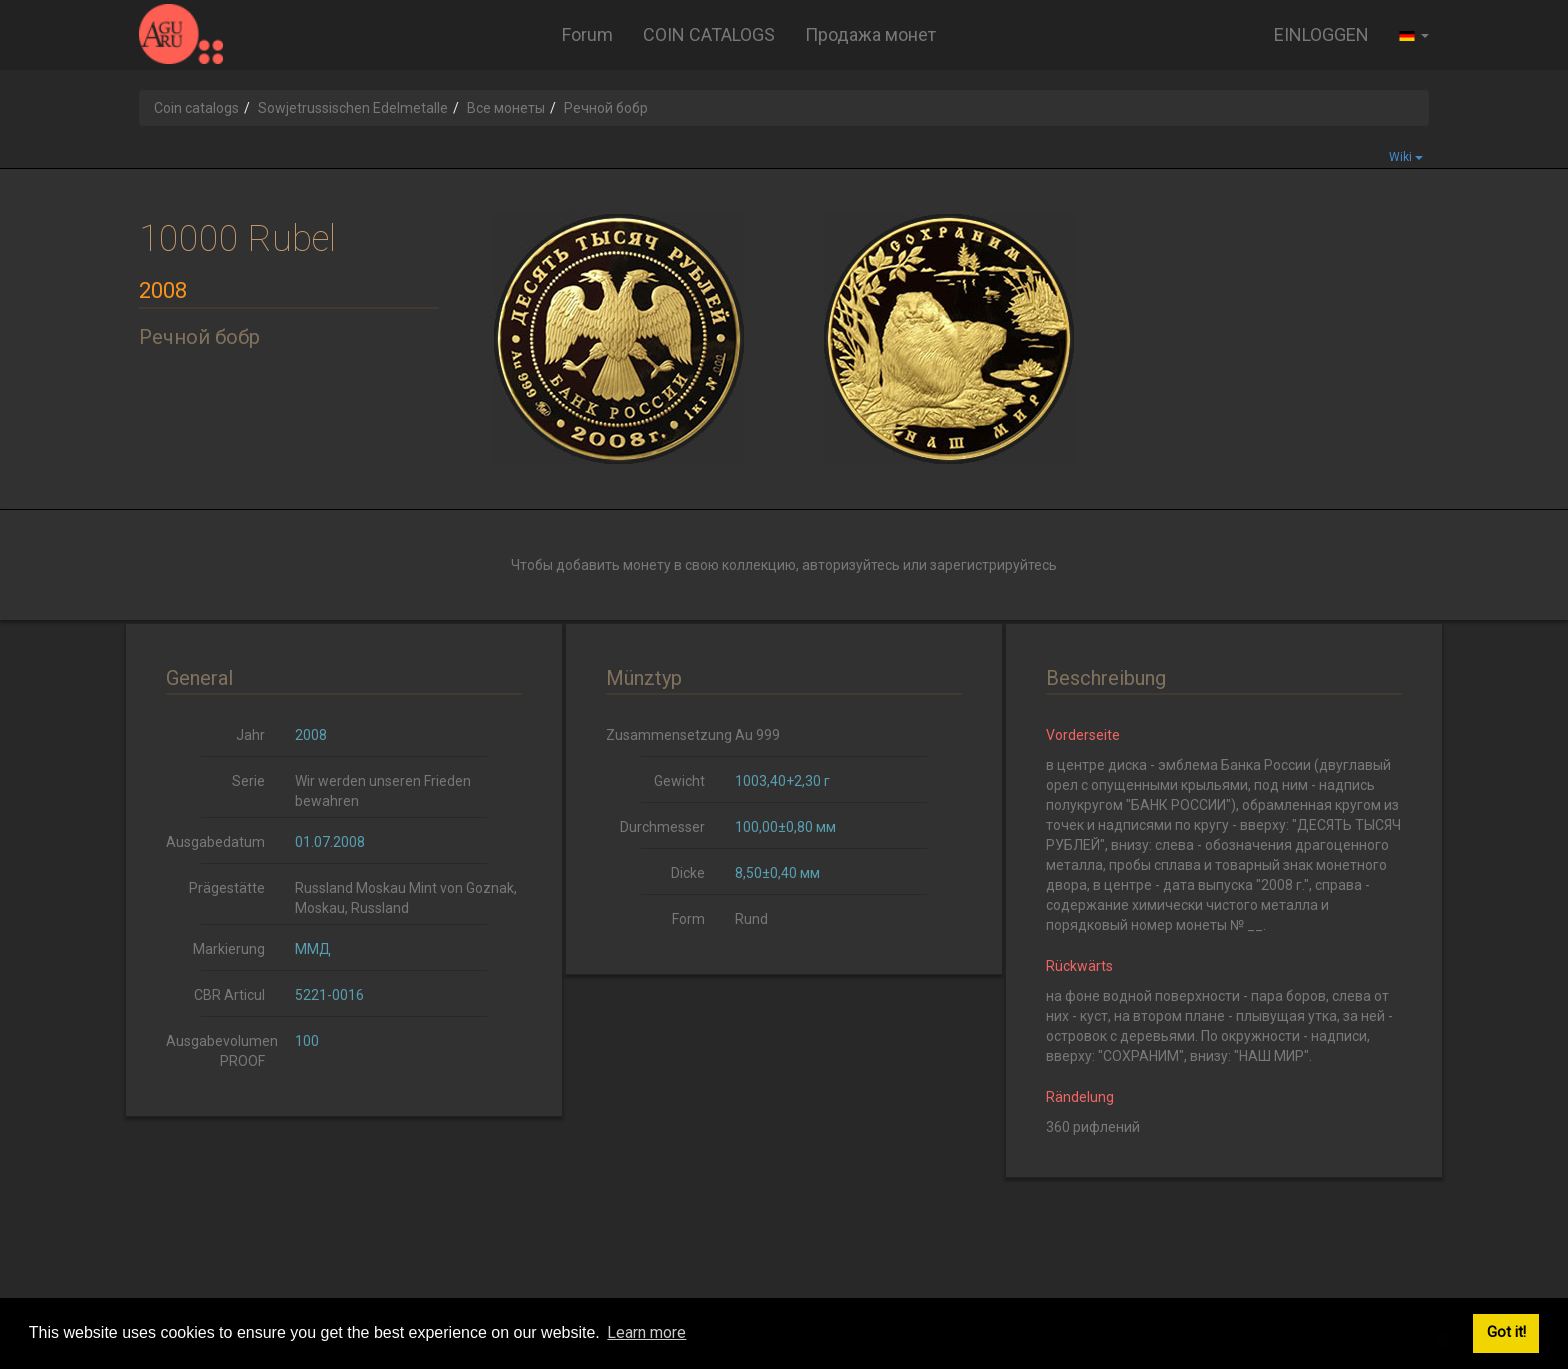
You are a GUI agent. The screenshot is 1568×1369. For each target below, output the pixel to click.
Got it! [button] (1506, 1332)
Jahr (250, 735)
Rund (751, 919)
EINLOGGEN (1321, 34)
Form (688, 919)
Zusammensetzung (663, 735)
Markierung (229, 949)
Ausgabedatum (215, 842)
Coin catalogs (196, 108)
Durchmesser (662, 827)
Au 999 (757, 735)
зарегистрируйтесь (993, 565)
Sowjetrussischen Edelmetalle (353, 108)
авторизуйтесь (851, 565)
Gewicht (679, 781)
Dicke (688, 873)
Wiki (1406, 157)
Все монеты (506, 108)
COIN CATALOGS (709, 34)
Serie (248, 781)
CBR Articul (229, 995)
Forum (587, 34)
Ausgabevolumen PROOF (222, 1051)
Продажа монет (870, 34)
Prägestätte (227, 888)
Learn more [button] (646, 1332)
